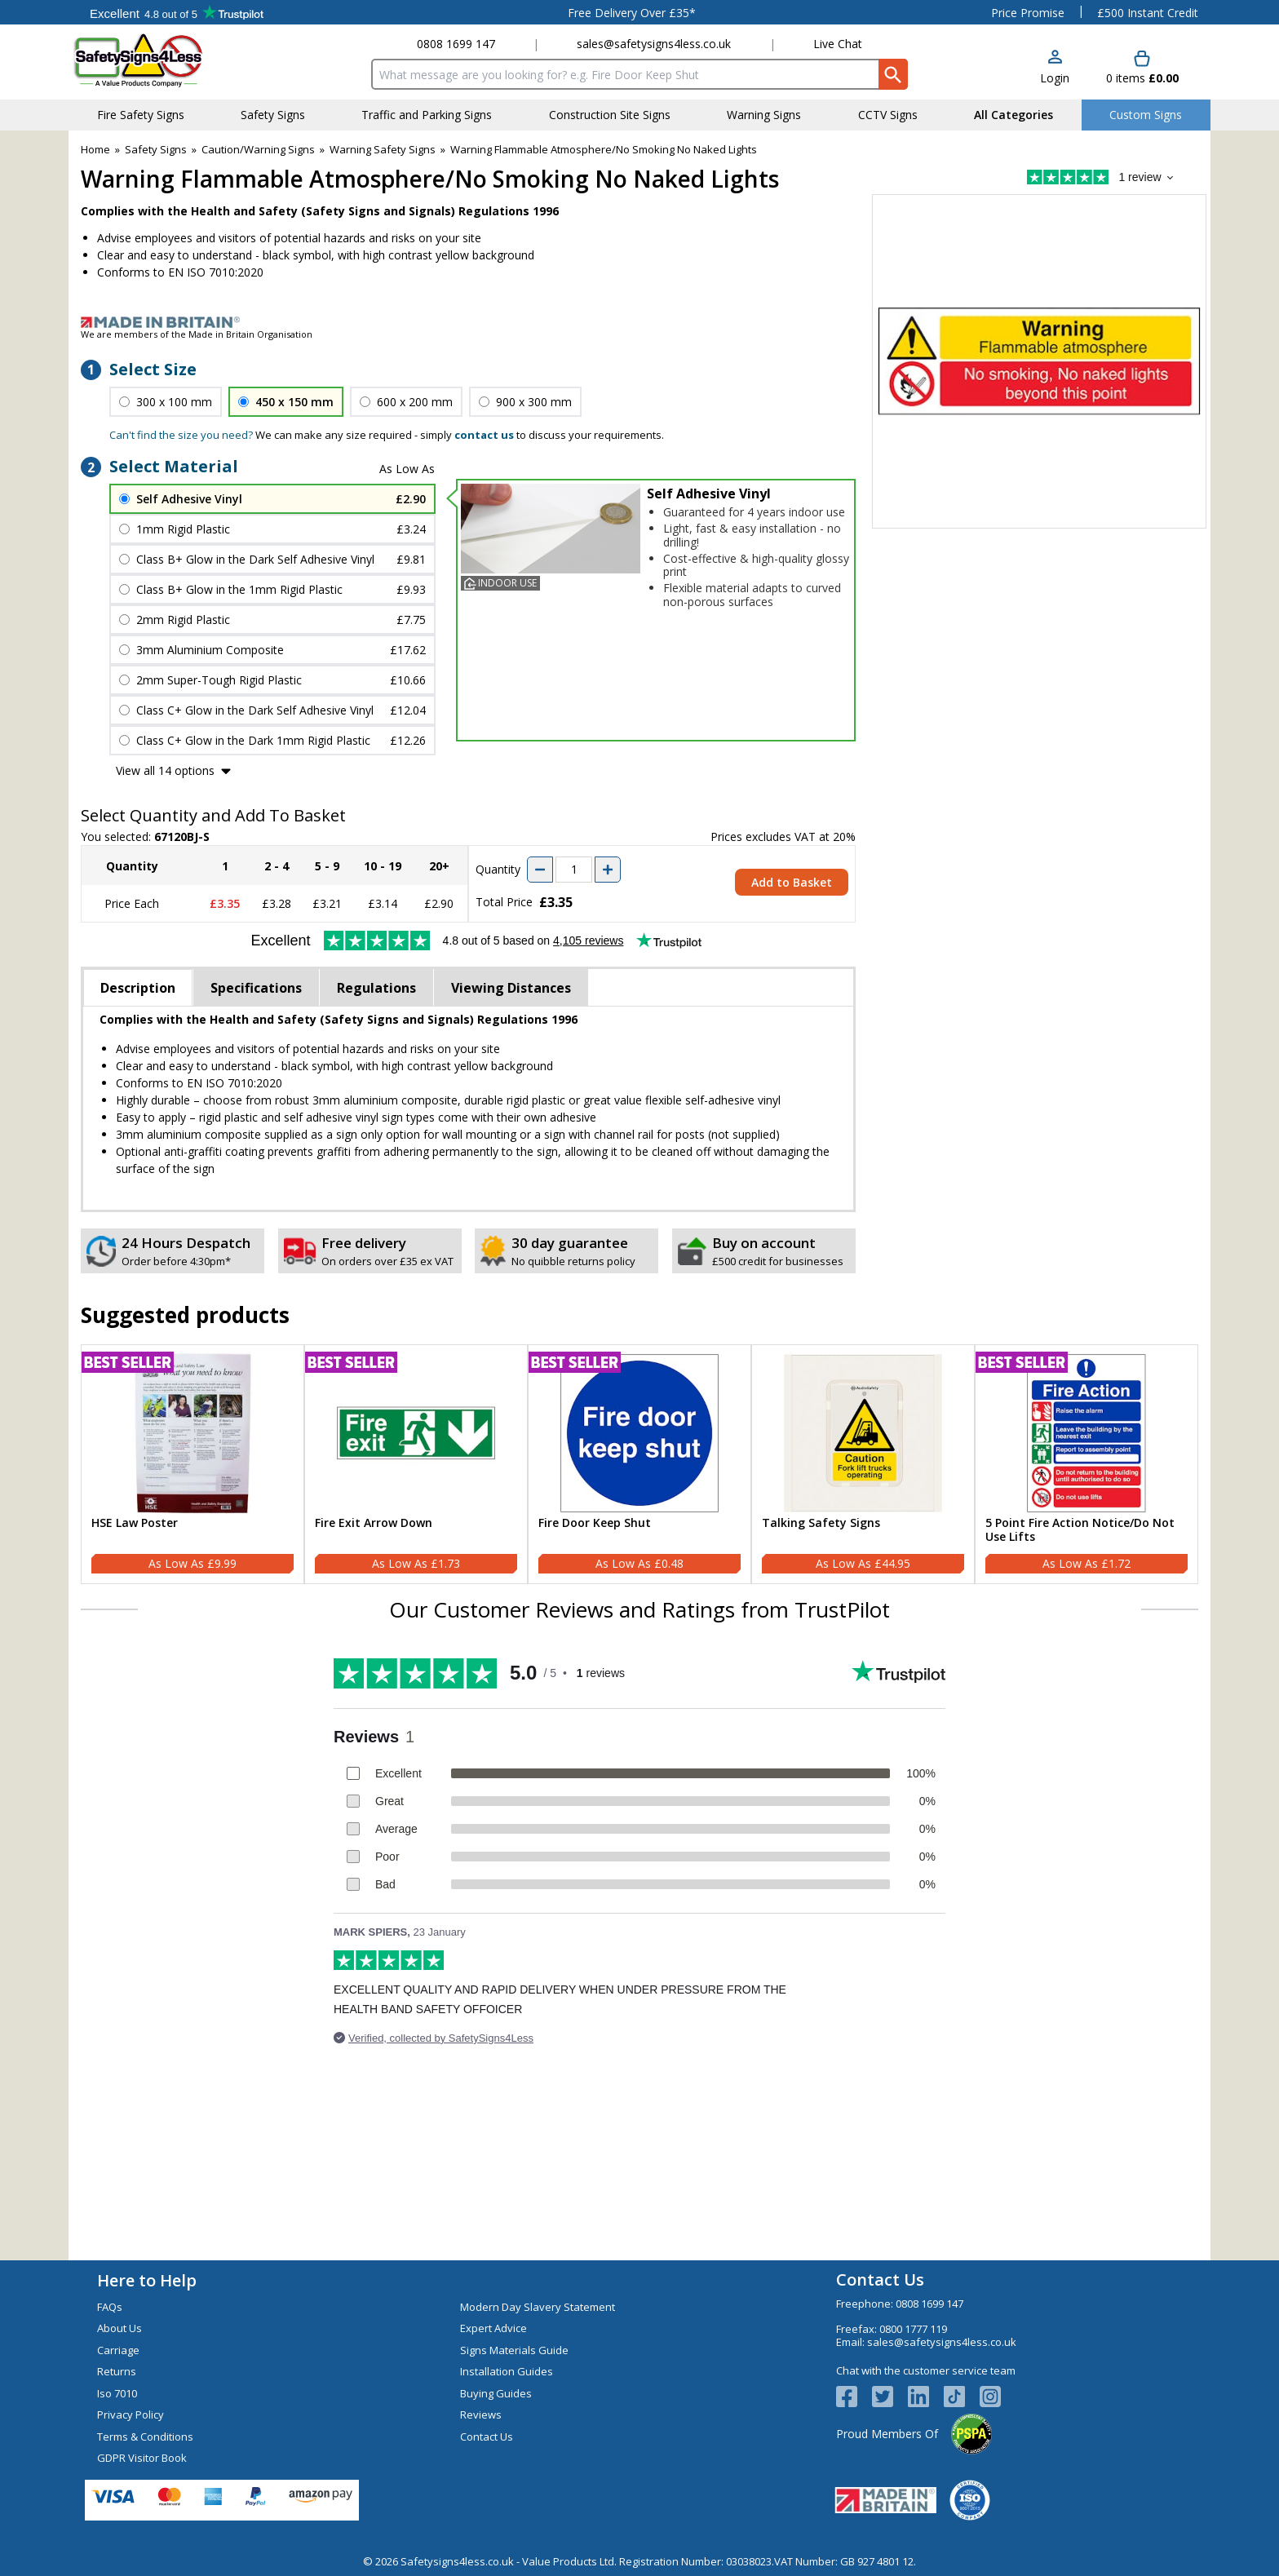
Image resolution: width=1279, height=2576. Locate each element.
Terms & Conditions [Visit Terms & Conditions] (145, 2436)
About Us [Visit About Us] (119, 2328)
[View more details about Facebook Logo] (854, 2396)
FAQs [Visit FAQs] (109, 2306)
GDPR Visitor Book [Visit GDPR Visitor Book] (142, 2457)
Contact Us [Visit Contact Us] (486, 2436)
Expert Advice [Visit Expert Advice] (493, 2328)
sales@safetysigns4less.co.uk (654, 43)
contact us (484, 434)
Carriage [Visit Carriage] (118, 2350)
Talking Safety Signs (821, 1523)
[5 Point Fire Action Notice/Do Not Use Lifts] (1086, 1464)
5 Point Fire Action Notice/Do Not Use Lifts (1080, 1530)
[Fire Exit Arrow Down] (416, 1464)
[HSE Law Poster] (192, 1464)
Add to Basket (791, 882)
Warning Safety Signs (383, 149)
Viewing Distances (511, 988)
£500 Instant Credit (1147, 12)
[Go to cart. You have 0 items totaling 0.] (1142, 68)
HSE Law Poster (134, 1523)
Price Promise (1027, 12)
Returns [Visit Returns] (116, 2371)
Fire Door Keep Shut (594, 1523)
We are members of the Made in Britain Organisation (196, 334)
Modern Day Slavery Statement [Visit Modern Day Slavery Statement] (537, 2306)
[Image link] (639, 322)
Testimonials (176, 12)
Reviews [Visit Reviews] (481, 2414)
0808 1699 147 (456, 43)
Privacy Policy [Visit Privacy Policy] (130, 2414)
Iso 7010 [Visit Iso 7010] (117, 2393)
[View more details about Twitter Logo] (890, 2396)
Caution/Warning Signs (258, 149)
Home (95, 149)
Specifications (256, 988)
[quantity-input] (573, 869)
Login (1054, 78)
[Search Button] (893, 74)
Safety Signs (156, 149)
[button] (1054, 68)
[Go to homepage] (170, 60)
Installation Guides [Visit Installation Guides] (506, 2371)
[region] (192, 1433)
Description (137, 988)
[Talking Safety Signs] (863, 1464)
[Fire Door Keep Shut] (639, 1464)
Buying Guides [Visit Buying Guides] (496, 2393)
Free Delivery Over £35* (632, 12)
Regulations (376, 988)
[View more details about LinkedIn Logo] (926, 2396)
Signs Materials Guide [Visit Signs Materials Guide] (514, 2350)
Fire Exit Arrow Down (373, 1523)
